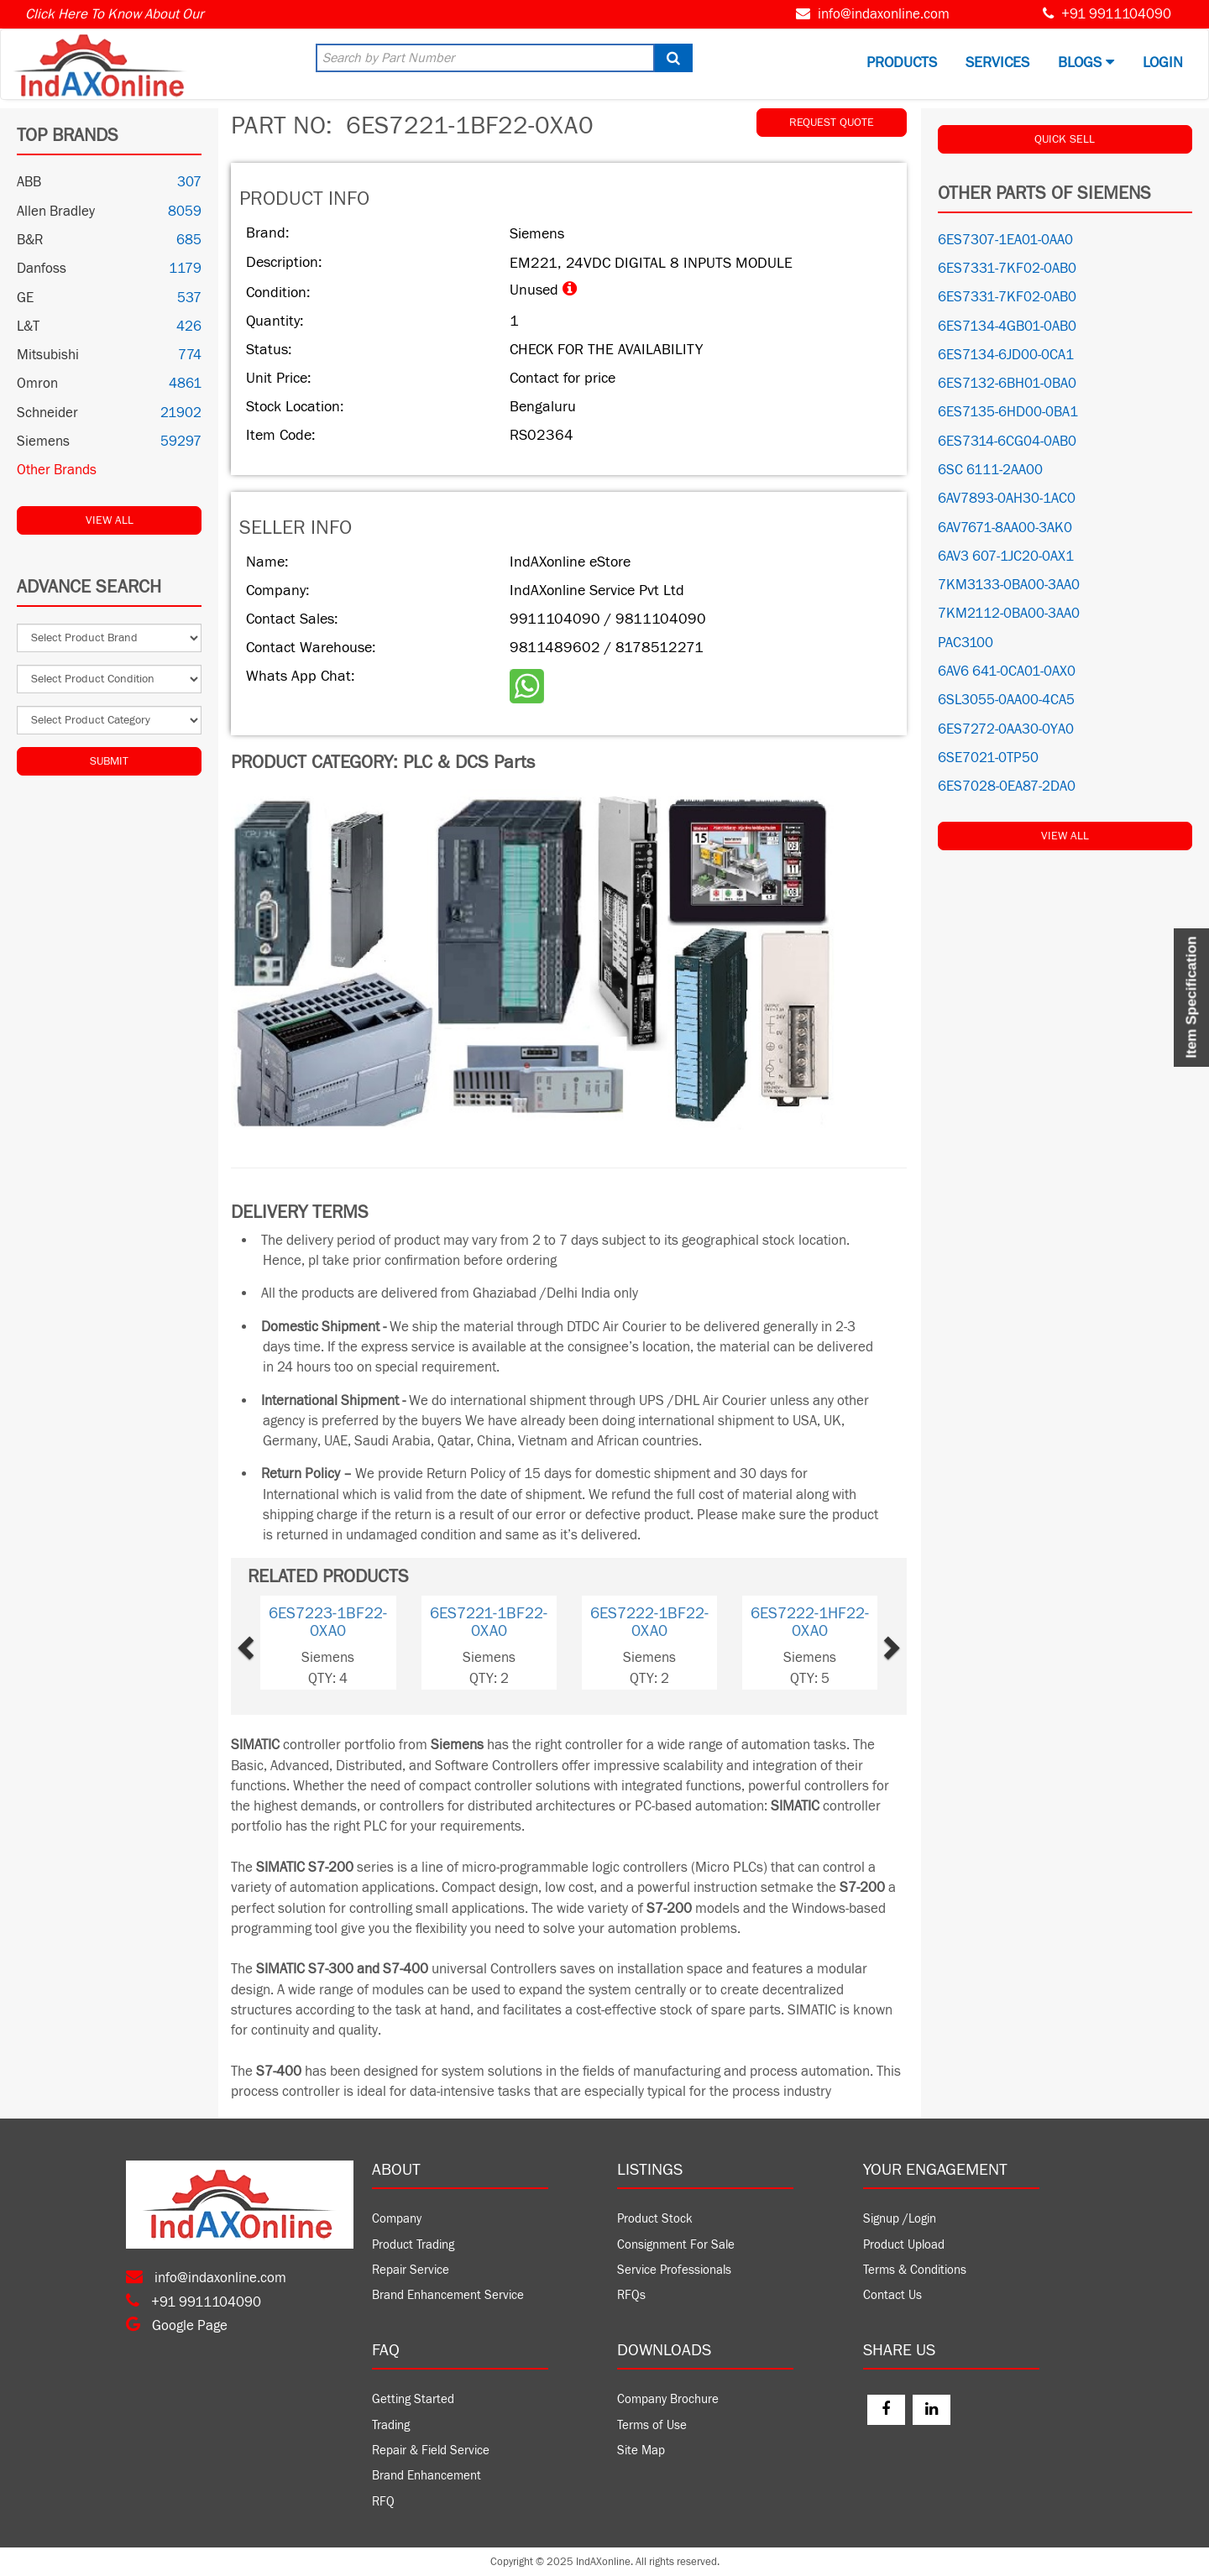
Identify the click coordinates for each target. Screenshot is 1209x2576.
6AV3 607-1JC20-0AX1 (1006, 556)
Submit (109, 761)
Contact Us (892, 2295)
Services (997, 62)
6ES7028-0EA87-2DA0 (1007, 786)
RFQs (631, 2295)
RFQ (383, 2502)
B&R (30, 240)
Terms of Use (652, 2425)
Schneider (47, 413)
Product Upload (904, 2245)
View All (109, 520)
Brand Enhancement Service (448, 2295)
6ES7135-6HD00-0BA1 (1008, 412)
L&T (28, 326)
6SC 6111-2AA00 (990, 470)
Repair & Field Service (430, 2450)
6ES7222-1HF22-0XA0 (810, 1622)
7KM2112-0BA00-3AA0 (1009, 613)
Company (396, 2219)
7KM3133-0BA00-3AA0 (1009, 585)
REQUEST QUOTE (831, 122)
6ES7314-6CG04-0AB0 (1007, 441)
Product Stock (655, 2219)
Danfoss (41, 268)
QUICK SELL (1064, 139)
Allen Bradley (56, 211)
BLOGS (1086, 62)
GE (25, 298)
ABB (29, 182)
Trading (391, 2425)
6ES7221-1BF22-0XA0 (488, 1622)
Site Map (641, 2450)
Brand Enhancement (426, 2476)
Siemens (43, 441)
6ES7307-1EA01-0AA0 (1005, 240)
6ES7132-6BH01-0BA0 (1007, 383)
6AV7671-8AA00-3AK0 (1005, 528)
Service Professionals (674, 2270)
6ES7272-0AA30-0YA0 (1006, 729)
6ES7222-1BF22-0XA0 (649, 1622)
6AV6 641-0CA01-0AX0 (1007, 671)
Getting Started (413, 2399)
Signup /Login (899, 2219)
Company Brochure (668, 2399)
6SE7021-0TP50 (988, 758)
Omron (37, 383)
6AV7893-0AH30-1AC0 (1007, 498)
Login (1163, 62)
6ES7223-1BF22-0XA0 (328, 1622)
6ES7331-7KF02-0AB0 (1007, 268)
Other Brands (57, 470)
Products (901, 62)
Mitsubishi (48, 355)
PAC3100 (965, 643)
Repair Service (410, 2270)
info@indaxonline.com (884, 14)
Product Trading (413, 2245)
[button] (273, 1643)
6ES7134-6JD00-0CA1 (1006, 355)
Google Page (177, 2325)
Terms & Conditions (914, 2270)
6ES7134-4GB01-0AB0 (1007, 326)
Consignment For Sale (676, 2245)
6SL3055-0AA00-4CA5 (1006, 700)
